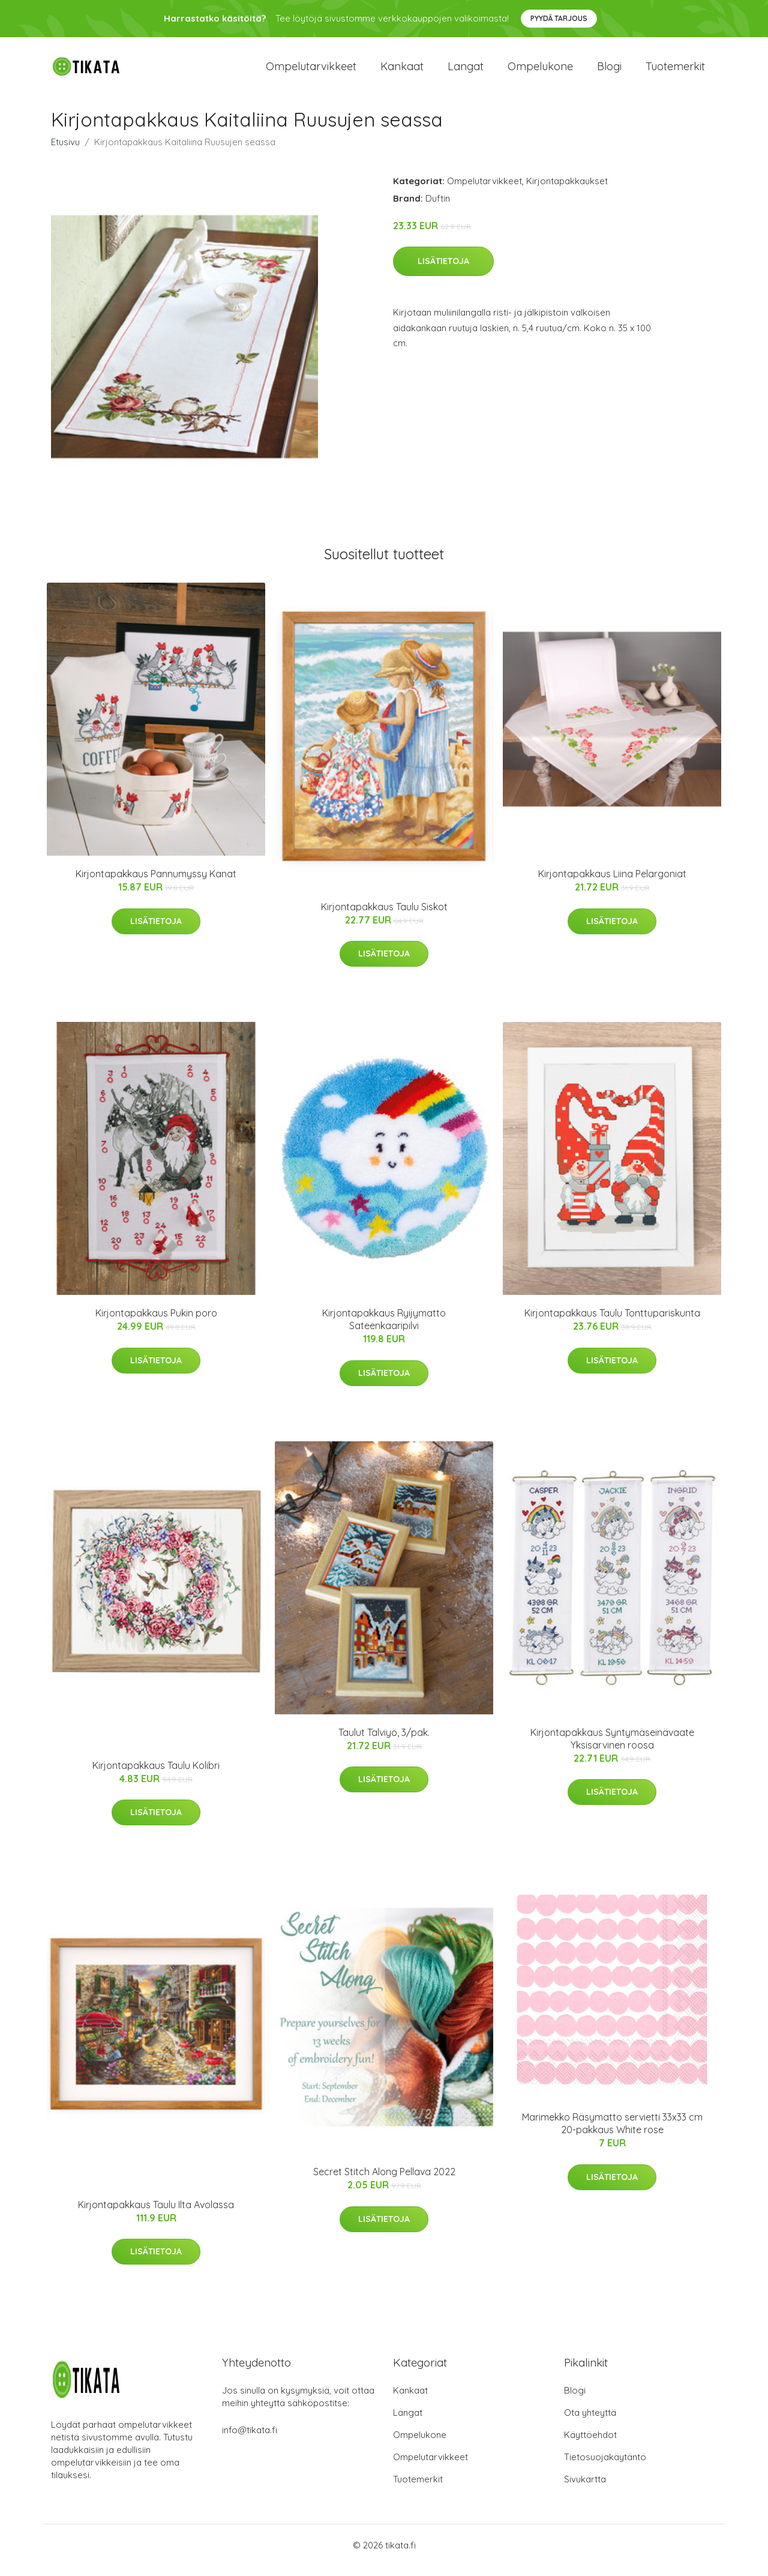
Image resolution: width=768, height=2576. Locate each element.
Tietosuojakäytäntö (605, 2467)
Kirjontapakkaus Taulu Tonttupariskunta (612, 1324)
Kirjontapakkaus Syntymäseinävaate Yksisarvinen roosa (612, 1749)
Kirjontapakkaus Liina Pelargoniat (612, 884)
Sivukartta (585, 2489)
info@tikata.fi (249, 2440)
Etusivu (65, 152)
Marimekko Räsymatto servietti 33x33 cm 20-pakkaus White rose (612, 2133)
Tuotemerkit (675, 72)
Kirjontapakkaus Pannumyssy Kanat (156, 884)
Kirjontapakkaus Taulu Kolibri (156, 1776)
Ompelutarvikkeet (311, 72)
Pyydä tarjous (558, 18)
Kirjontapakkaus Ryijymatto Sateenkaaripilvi (384, 1330)
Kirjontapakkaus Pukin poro (156, 1324)
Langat (466, 72)
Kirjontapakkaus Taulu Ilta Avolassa (156, 2215)
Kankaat (402, 72)
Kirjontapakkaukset (567, 191)
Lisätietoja (443, 271)
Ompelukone (540, 72)
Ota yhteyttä (590, 2422)
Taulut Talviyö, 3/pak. (384, 1743)
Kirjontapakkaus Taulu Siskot (384, 917)
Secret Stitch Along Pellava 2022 (384, 2182)
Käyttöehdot (590, 2445)
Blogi (609, 72)
